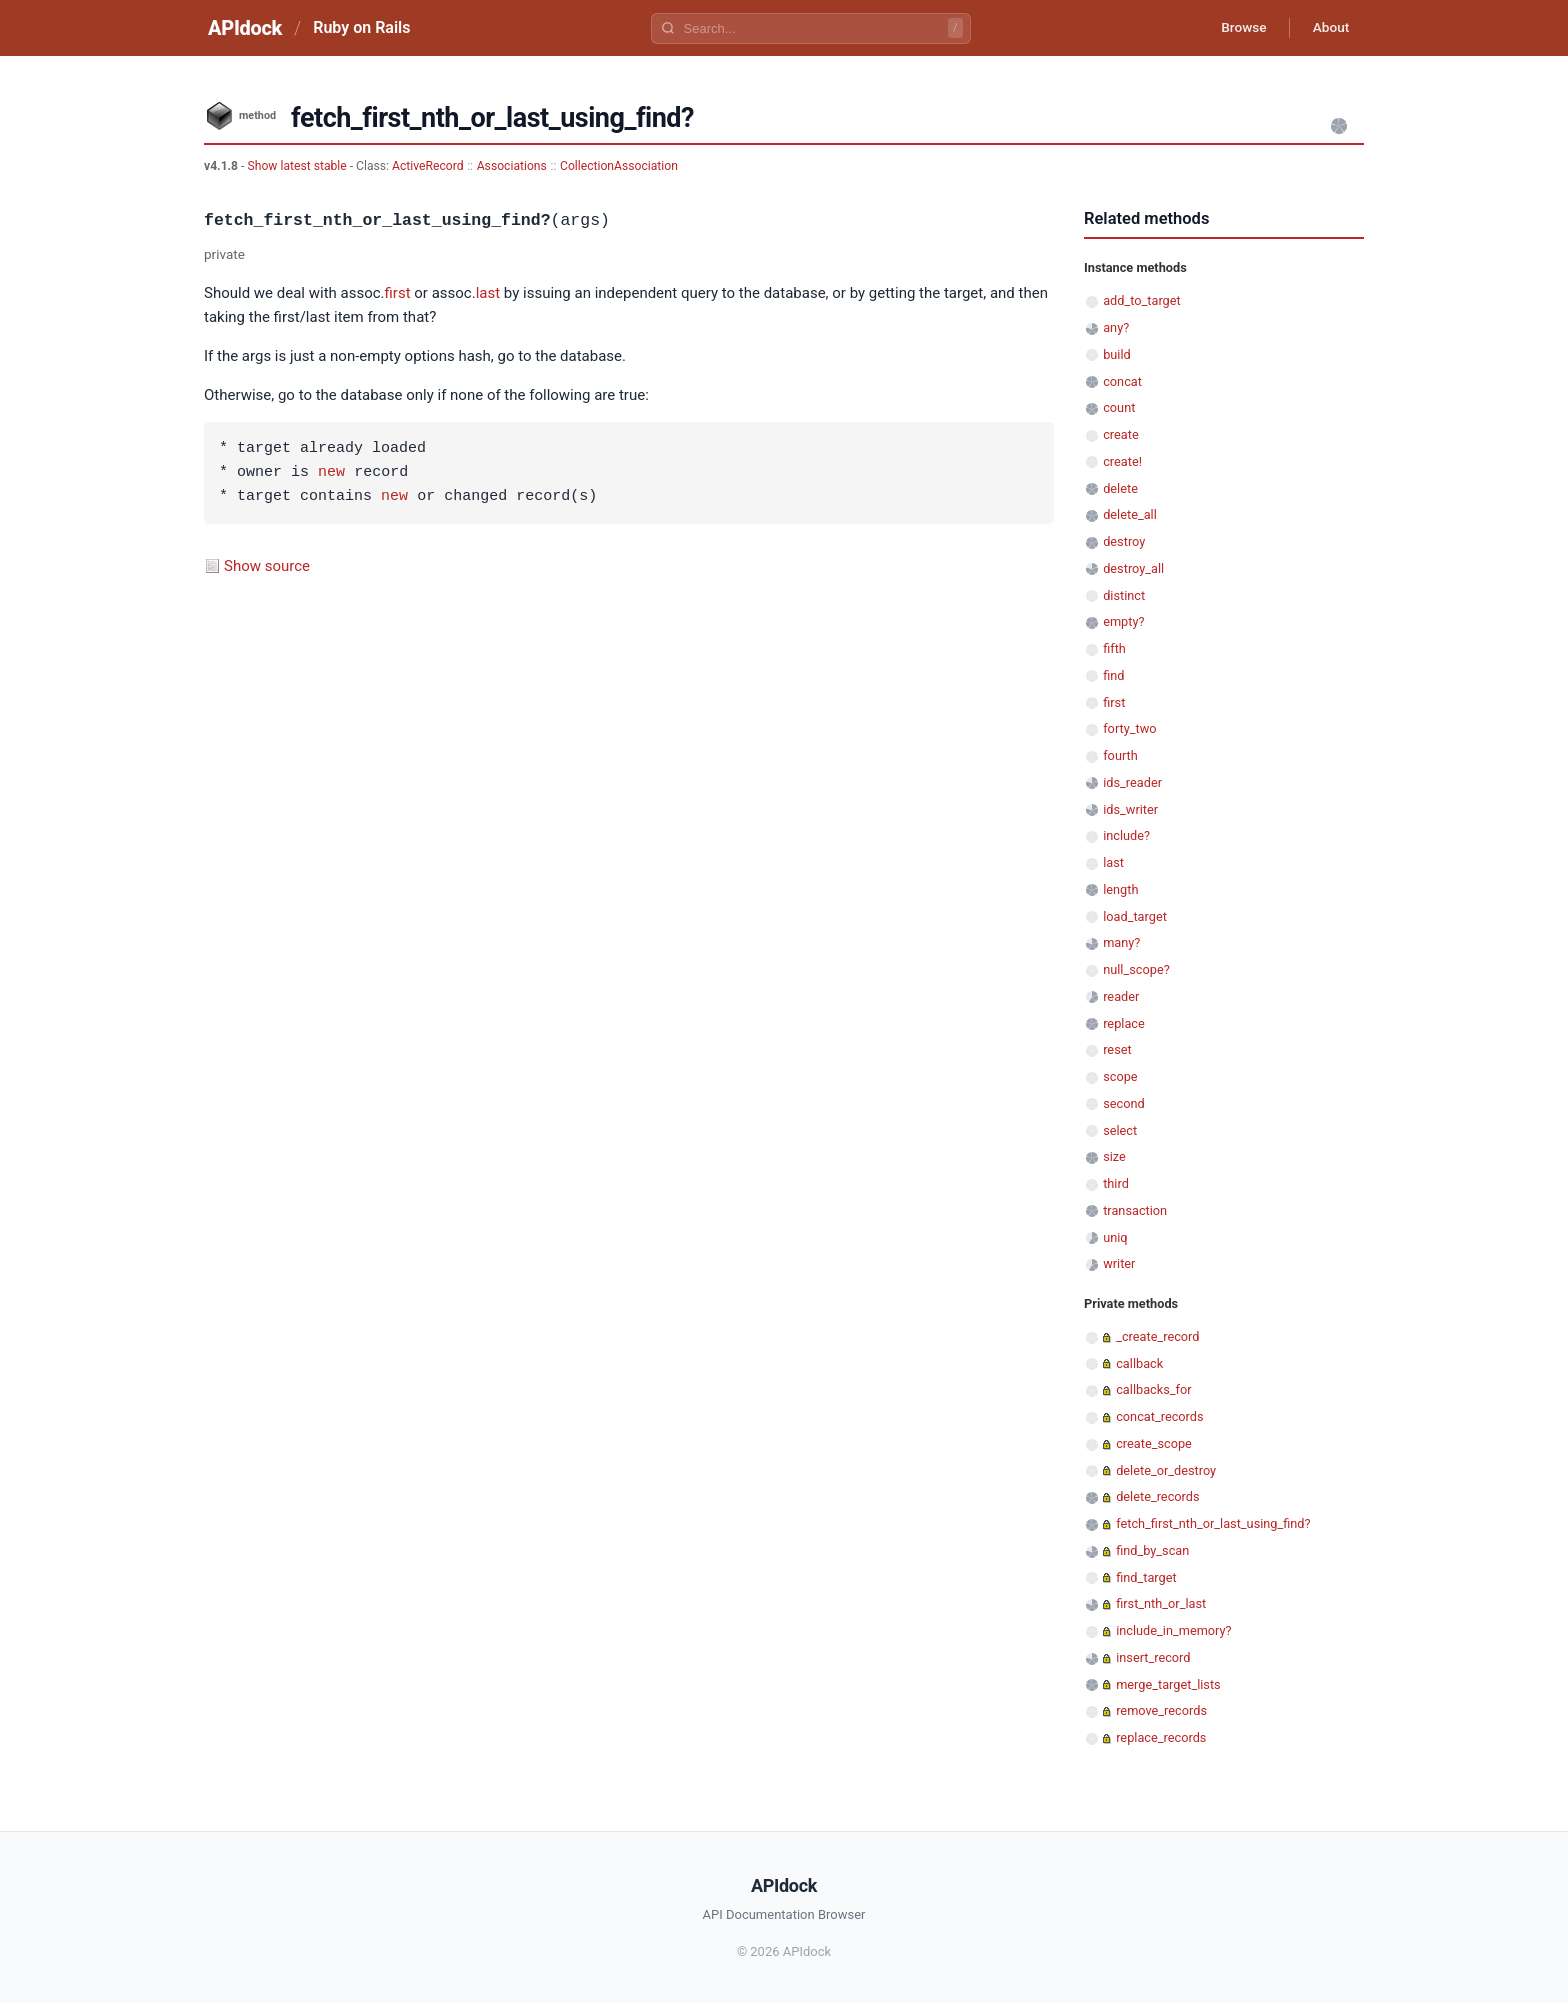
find (1113, 675)
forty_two (1129, 728)
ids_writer (1130, 809)
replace (1124, 1023)
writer (1119, 1263)
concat (1122, 381)
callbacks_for (1153, 1389)
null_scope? (1136, 969)
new (331, 473)
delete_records (1157, 1496)
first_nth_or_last (1161, 1603)
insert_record (1153, 1657)
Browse (1238, 28)
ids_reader (1132, 782)
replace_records (1161, 1737)
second (1124, 1103)
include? (1126, 835)
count (1119, 407)
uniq (1115, 1237)
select (1120, 1130)
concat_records (1159, 1416)
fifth (1114, 648)
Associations (512, 166)
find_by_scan (1152, 1550)
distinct (1124, 595)
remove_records (1161, 1710)
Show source (267, 566)
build (1117, 354)
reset (1117, 1049)
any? (1116, 327)
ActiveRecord (428, 166)
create (1121, 434)
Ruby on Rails (361, 27)
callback (1139, 1363)
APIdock (245, 28)
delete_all (1130, 514)
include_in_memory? (1173, 1630)
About (1329, 28)
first (398, 293)
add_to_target (1142, 300)
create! (1122, 461)
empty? (1123, 621)
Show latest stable (298, 166)
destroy (1124, 541)
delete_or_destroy (1166, 1470)
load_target (1135, 916)
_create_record (1157, 1336)
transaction (1135, 1210)
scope (1120, 1076)
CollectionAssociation (619, 166)
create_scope (1154, 1443)
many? (1121, 942)
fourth (1120, 755)
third (1116, 1183)
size (1114, 1156)
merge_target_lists (1168, 1684)
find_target (1146, 1577)
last (488, 293)
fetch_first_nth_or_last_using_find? (1213, 1523)
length (1120, 889)
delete (1120, 488)
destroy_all (1133, 568)
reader (1121, 996)
